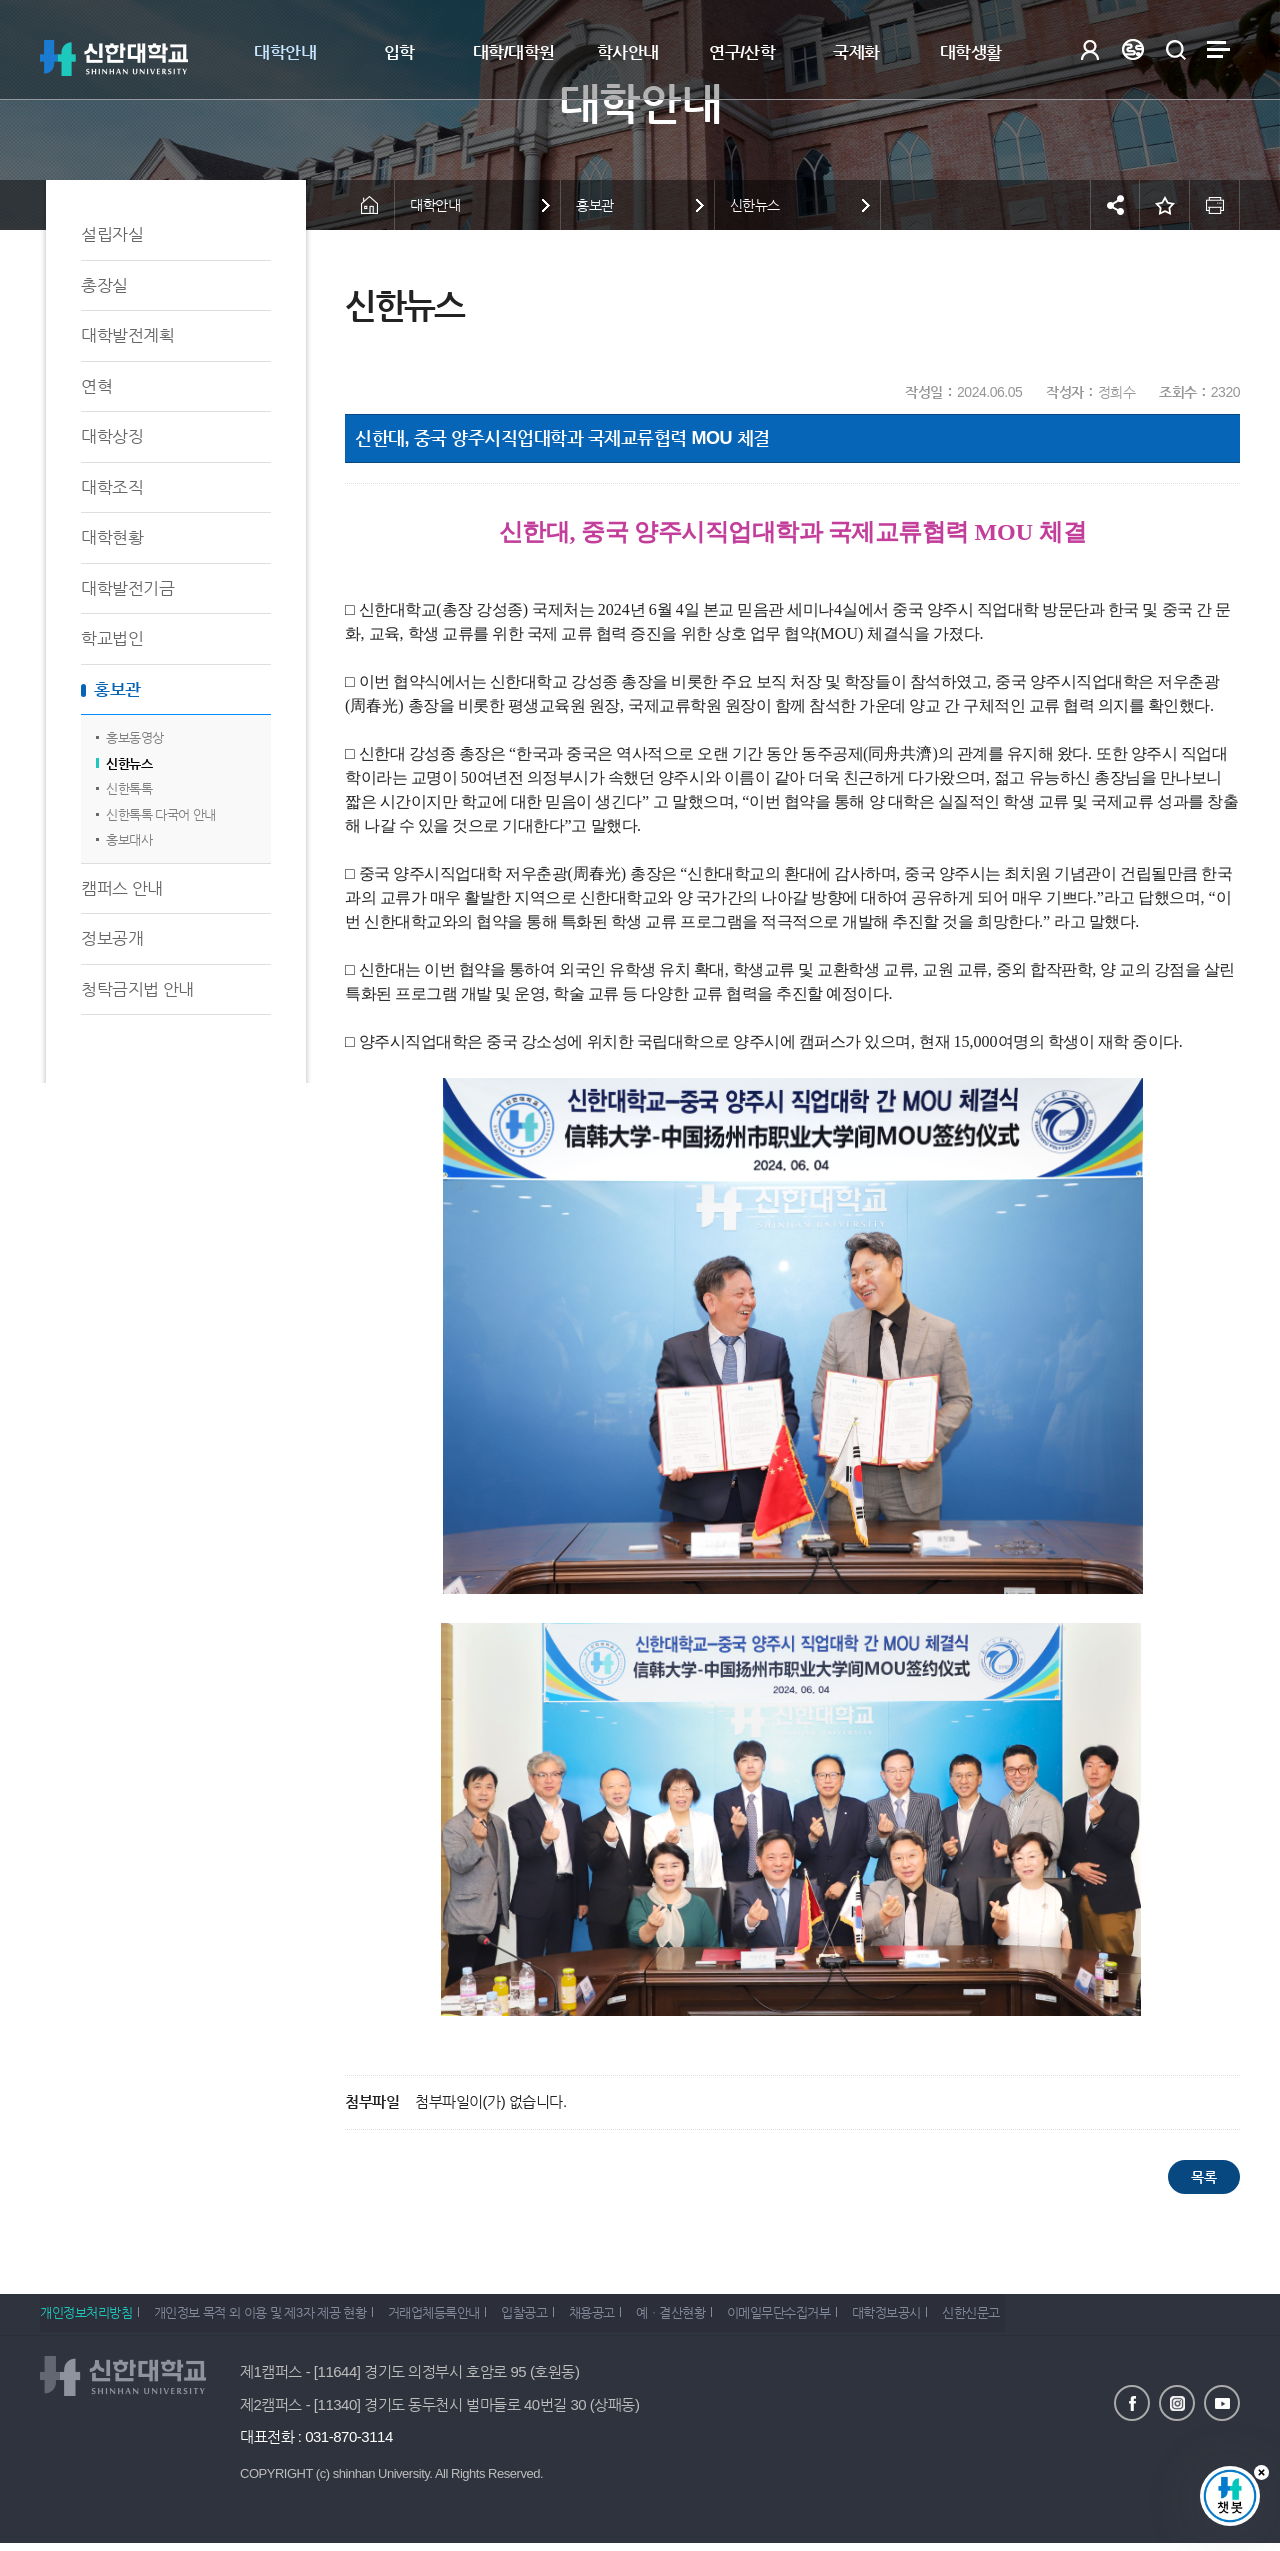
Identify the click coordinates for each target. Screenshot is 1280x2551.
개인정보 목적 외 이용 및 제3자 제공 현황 (269, 2318)
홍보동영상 (135, 737)
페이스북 (1132, 2402)
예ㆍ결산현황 (719, 2318)
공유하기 (1115, 205)
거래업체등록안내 (453, 2318)
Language (1132, 49)
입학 (399, 52)
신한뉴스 (129, 763)
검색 (1175, 49)
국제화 (856, 52)
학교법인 (112, 638)
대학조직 (112, 487)
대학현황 (112, 537)
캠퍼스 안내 (122, 888)
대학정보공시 (953, 2318)
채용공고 (630, 2318)
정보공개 (112, 938)
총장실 (104, 285)
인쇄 (1215, 205)
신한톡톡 (129, 788)
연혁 (96, 386)
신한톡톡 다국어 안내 (161, 814)
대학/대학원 (514, 52)
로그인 (1089, 49)
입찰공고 (553, 2318)
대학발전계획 (127, 335)
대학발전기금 (127, 588)
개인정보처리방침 (86, 2318)
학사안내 (628, 52)
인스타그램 (1177, 2402)
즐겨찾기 (1165, 205)
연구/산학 (742, 52)
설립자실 (112, 234)
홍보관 (117, 689)
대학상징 (112, 436)
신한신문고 (1048, 2318)
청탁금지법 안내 (137, 989)
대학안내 (285, 52)
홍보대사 (129, 839)
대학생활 (971, 52)
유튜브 (1222, 2402)
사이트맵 (1218, 49)
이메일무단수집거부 (837, 2318)
